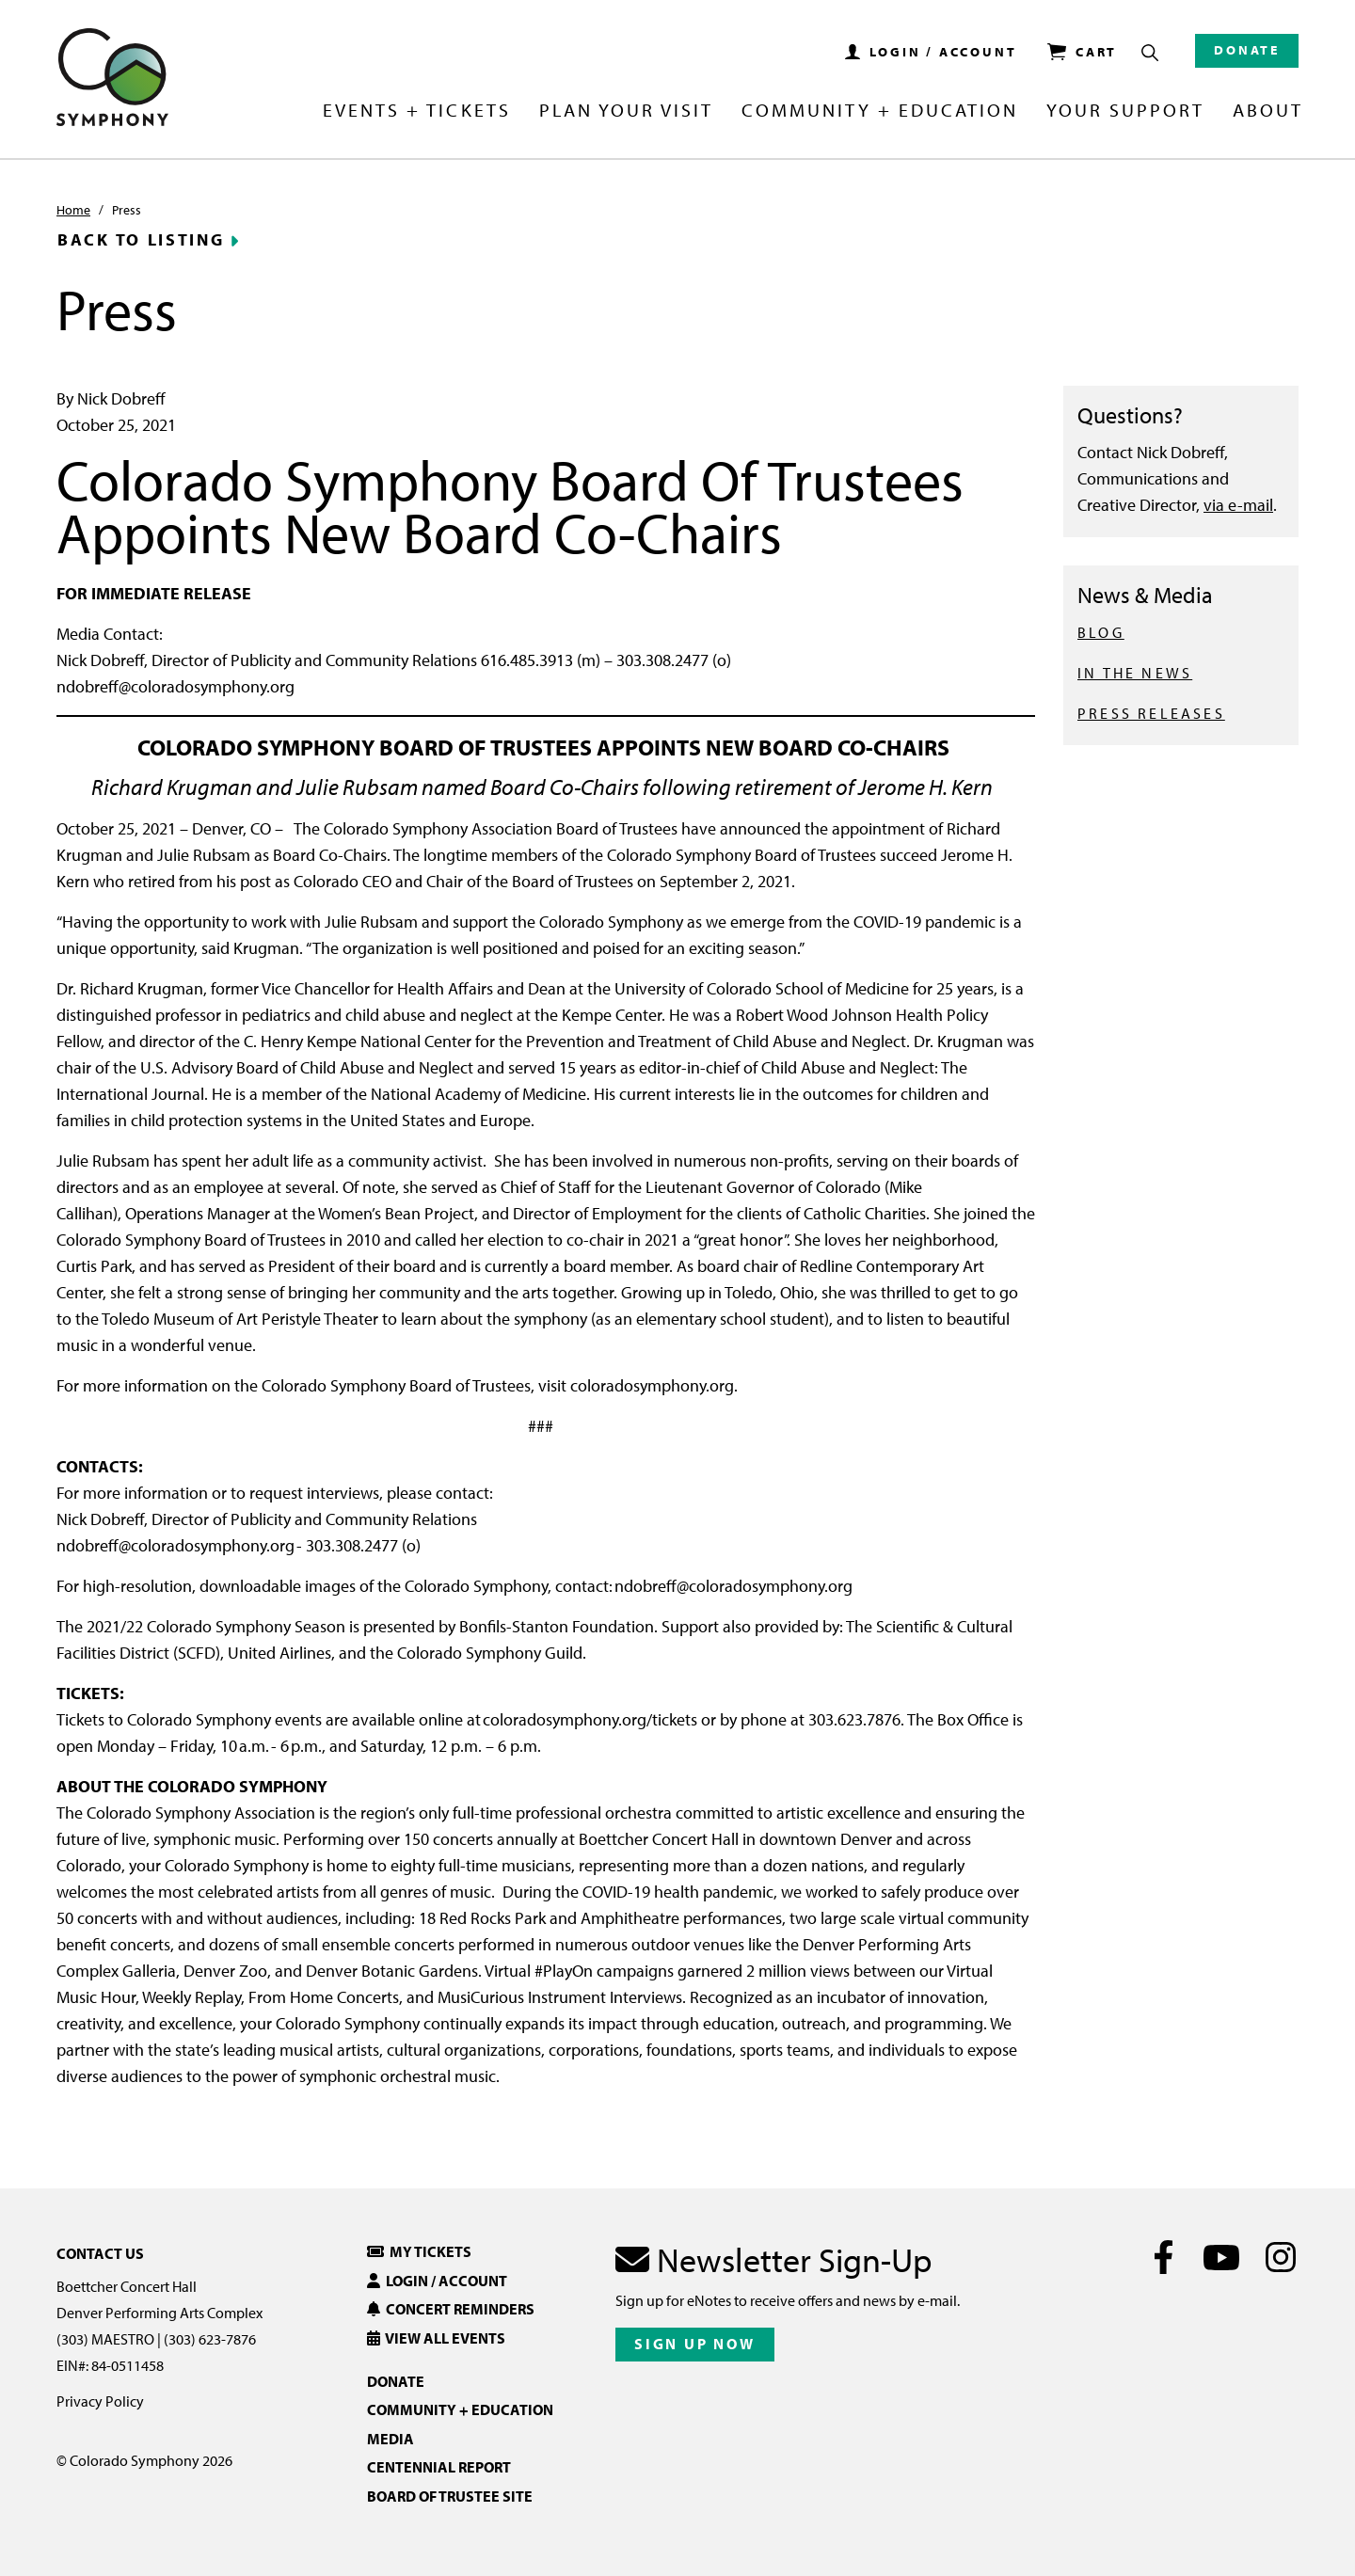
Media (390, 2438)
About (1268, 111)
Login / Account (437, 2280)
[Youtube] (1222, 2257)
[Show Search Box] (1150, 52)
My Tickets (419, 2251)
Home (73, 209)
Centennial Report (439, 2466)
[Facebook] (1163, 2257)
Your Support (1125, 111)
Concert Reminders (450, 2308)
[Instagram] (1280, 2257)
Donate (1247, 49)
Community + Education (879, 111)
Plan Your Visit (626, 111)
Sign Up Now (695, 2343)
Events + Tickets (416, 111)
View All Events (436, 2338)
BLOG (1100, 632)
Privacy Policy (100, 2401)
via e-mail (1238, 505)
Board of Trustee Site (450, 2496)
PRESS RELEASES (1151, 713)
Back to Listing (141, 240)
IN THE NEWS (1134, 672)
